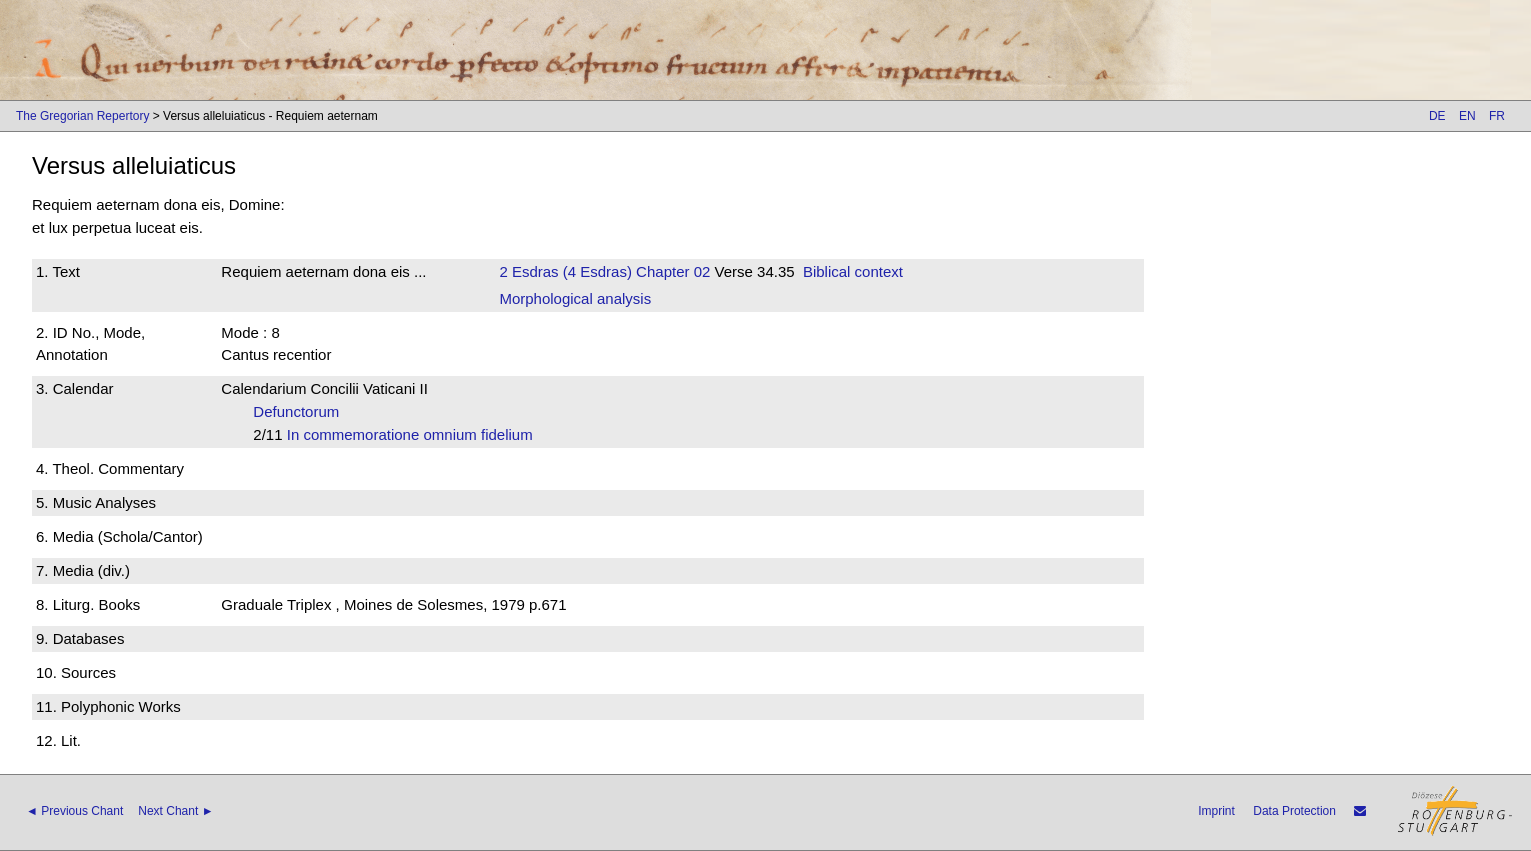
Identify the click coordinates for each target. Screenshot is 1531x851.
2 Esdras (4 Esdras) (565, 271)
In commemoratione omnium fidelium (416, 434)
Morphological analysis (575, 298)
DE (1437, 116)
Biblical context (853, 271)
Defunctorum (302, 411)
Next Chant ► (175, 811)
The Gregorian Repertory (82, 116)
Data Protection (1294, 811)
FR (1497, 116)
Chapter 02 (671, 271)
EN (1467, 116)
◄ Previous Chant (74, 811)
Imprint (1216, 811)
